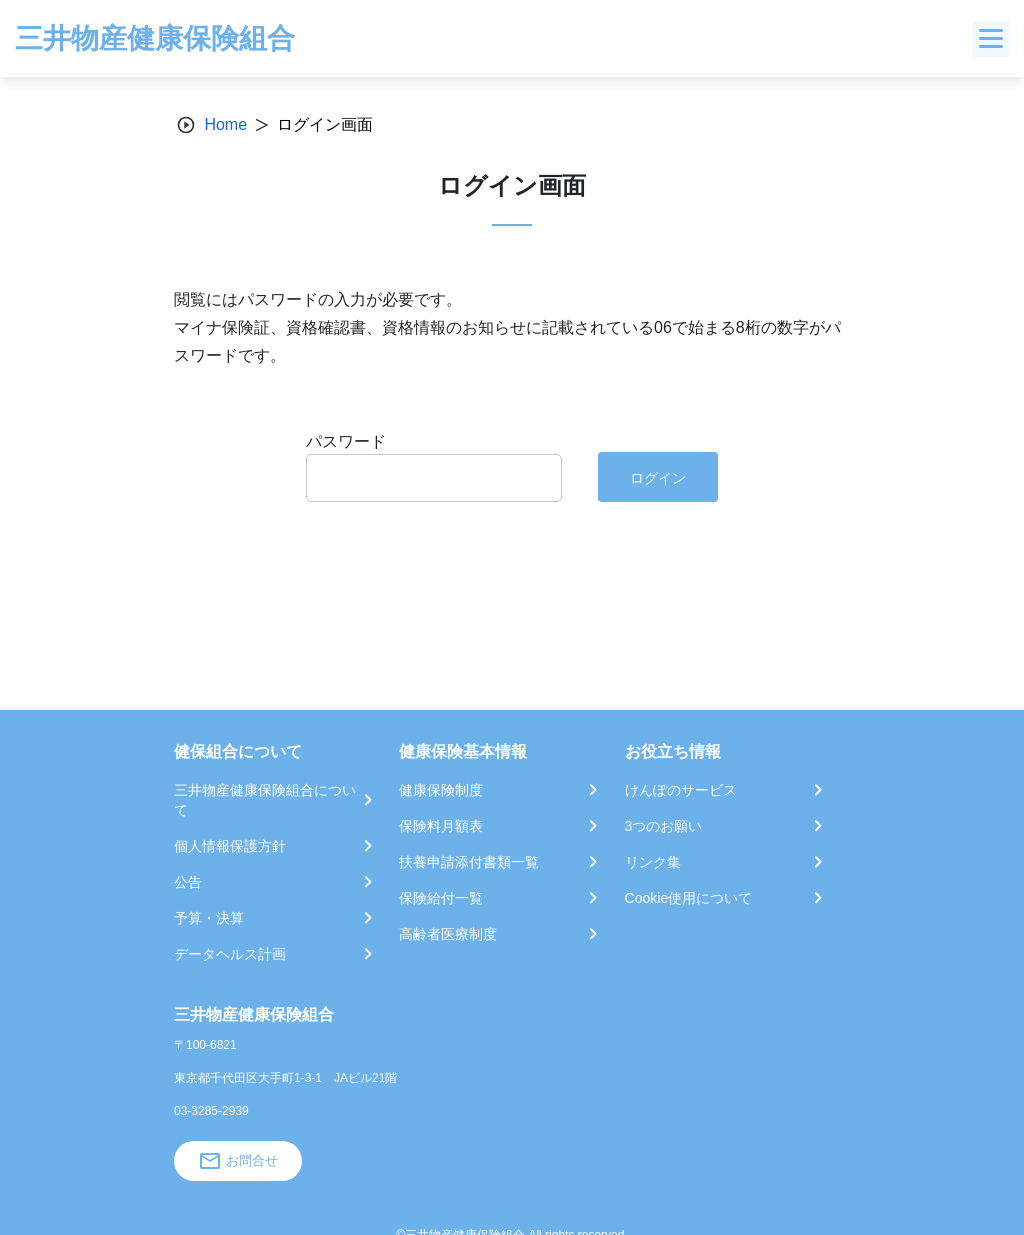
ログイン (658, 478)
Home (225, 124)
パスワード (346, 441)
